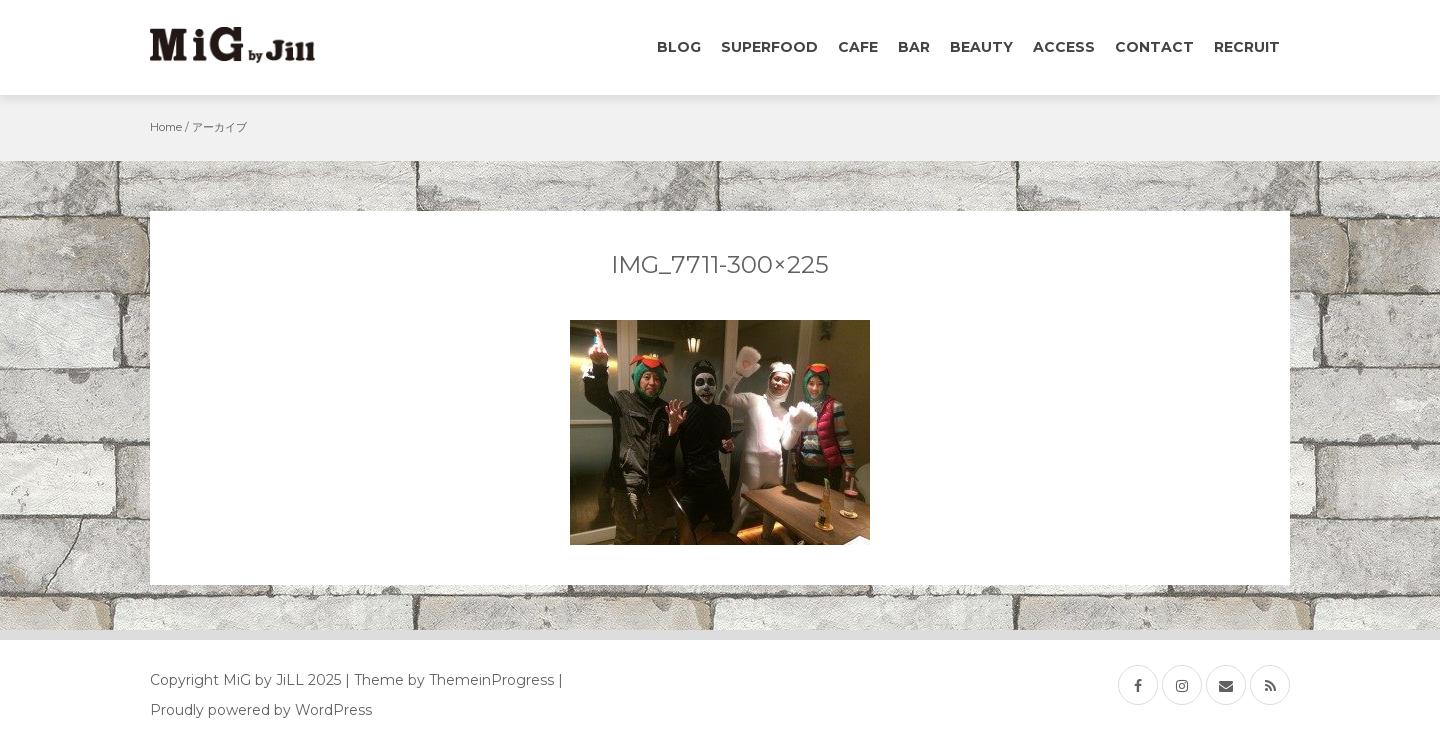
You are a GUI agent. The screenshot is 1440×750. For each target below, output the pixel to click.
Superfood (769, 47)
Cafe (858, 47)
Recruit (1247, 47)
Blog (679, 47)
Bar (914, 47)
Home (166, 127)
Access (1064, 47)
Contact (1154, 47)
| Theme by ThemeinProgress (449, 680)
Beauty (981, 47)
